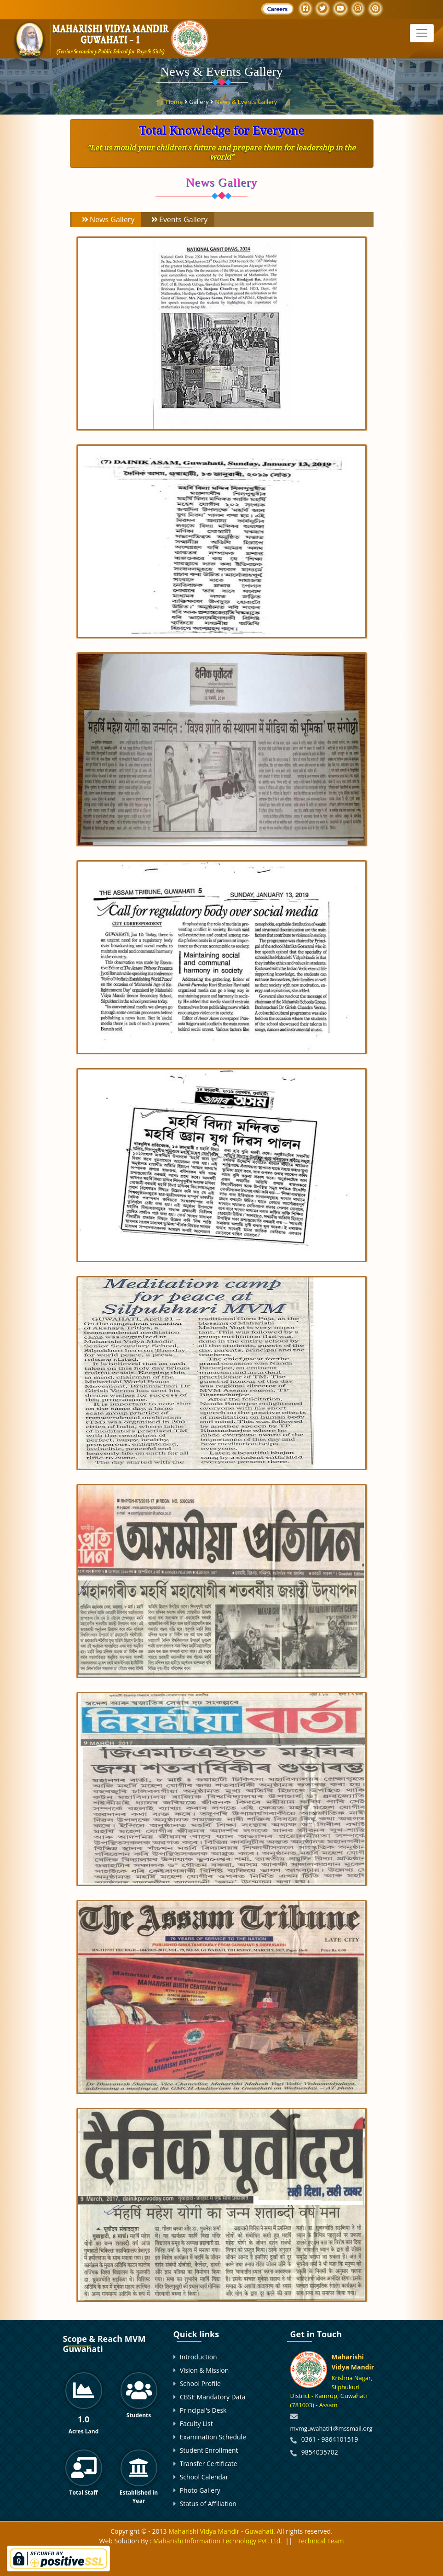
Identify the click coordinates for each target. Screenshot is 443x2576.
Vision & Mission (204, 2370)
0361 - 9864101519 (329, 2439)
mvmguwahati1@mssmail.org (331, 2428)
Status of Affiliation (208, 2503)
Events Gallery (178, 219)
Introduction (198, 2356)
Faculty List (196, 2423)
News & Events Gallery (246, 101)
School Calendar (204, 2476)
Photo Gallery (200, 2490)
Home (175, 101)
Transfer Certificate (208, 2463)
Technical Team (321, 2540)
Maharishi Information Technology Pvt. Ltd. (216, 2540)
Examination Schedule (213, 2436)
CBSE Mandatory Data (213, 2396)
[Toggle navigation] (422, 33)
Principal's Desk (203, 2410)
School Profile (200, 2383)
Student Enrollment (209, 2450)
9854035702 (319, 2452)
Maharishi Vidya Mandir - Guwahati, (221, 2531)
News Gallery (108, 219)
